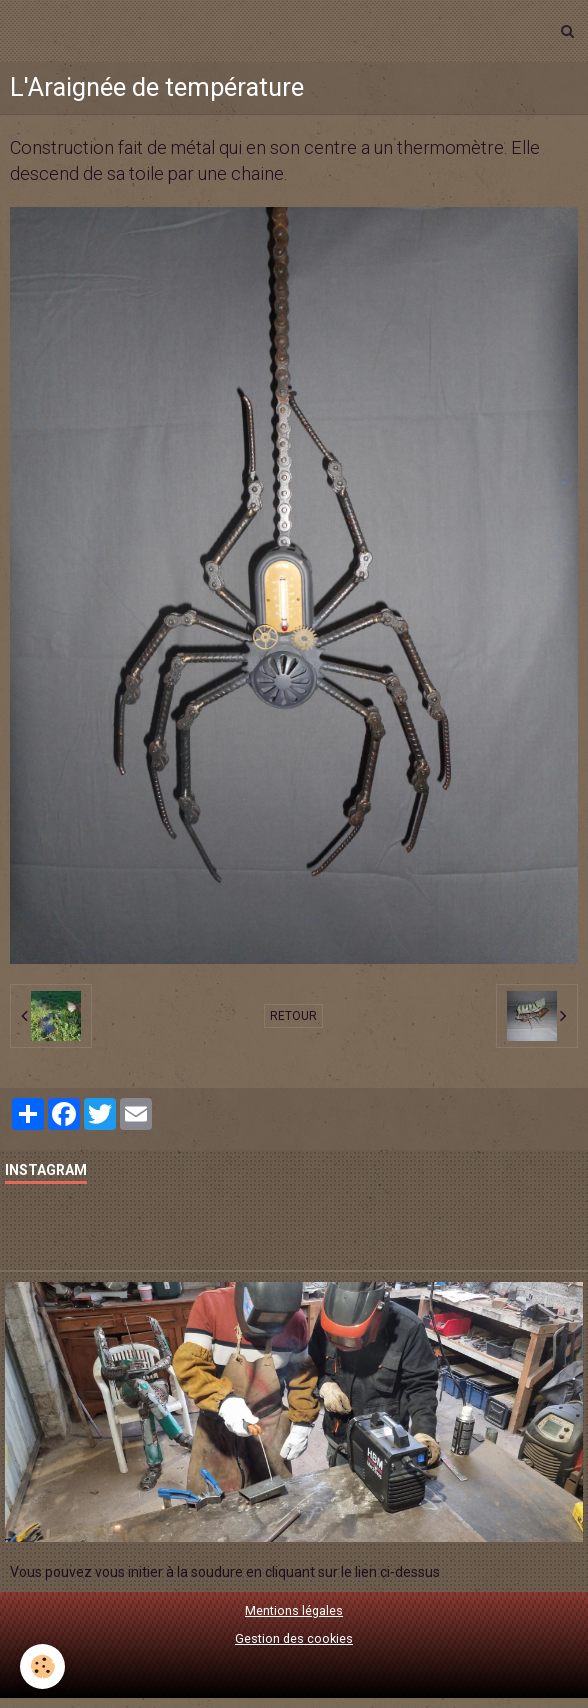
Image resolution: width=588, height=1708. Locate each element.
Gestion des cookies (294, 1638)
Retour (293, 1016)
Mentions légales (294, 1610)
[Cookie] (42, 1666)
